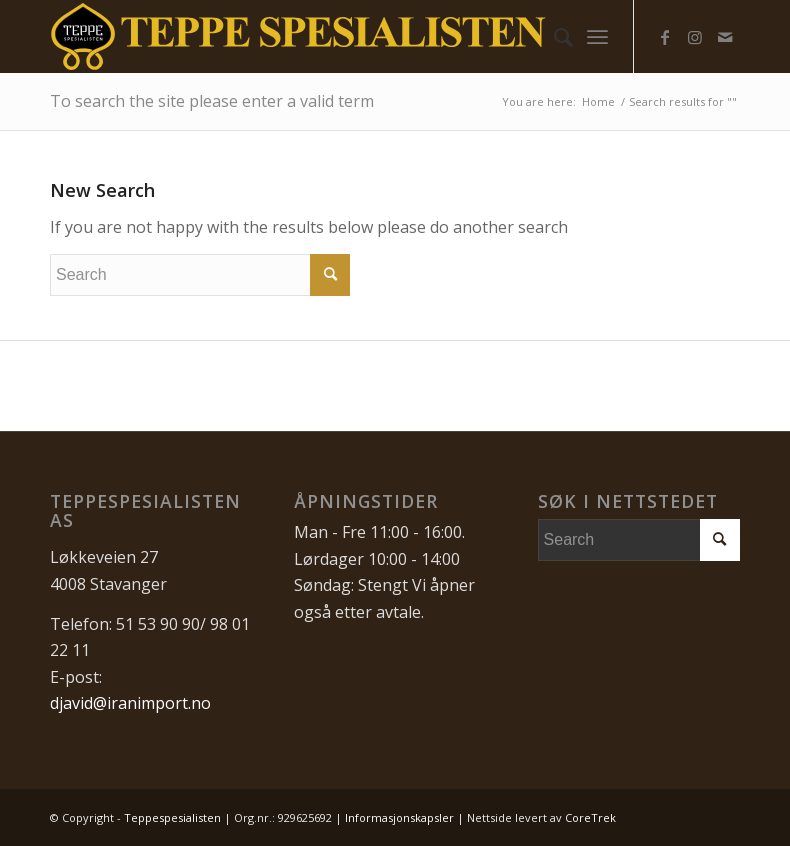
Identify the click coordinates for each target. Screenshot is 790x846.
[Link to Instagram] (695, 37)
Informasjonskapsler (399, 817)
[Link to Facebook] (665, 37)
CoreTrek (590, 817)
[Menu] (597, 37)
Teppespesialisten (172, 817)
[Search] (553, 36)
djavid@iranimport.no (130, 703)
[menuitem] (553, 36)
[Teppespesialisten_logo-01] (298, 36)
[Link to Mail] (725, 37)
